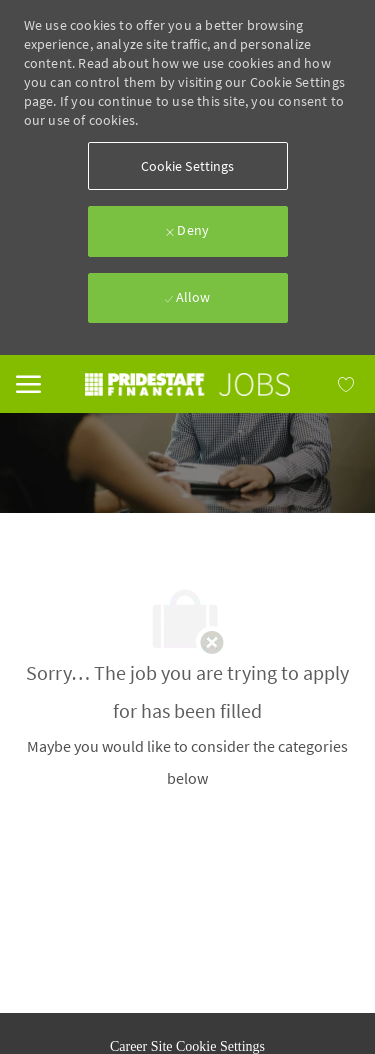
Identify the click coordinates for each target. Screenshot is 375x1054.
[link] (188, 384)
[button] (188, 166)
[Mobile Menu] (28, 382)
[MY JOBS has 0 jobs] (324, 384)
